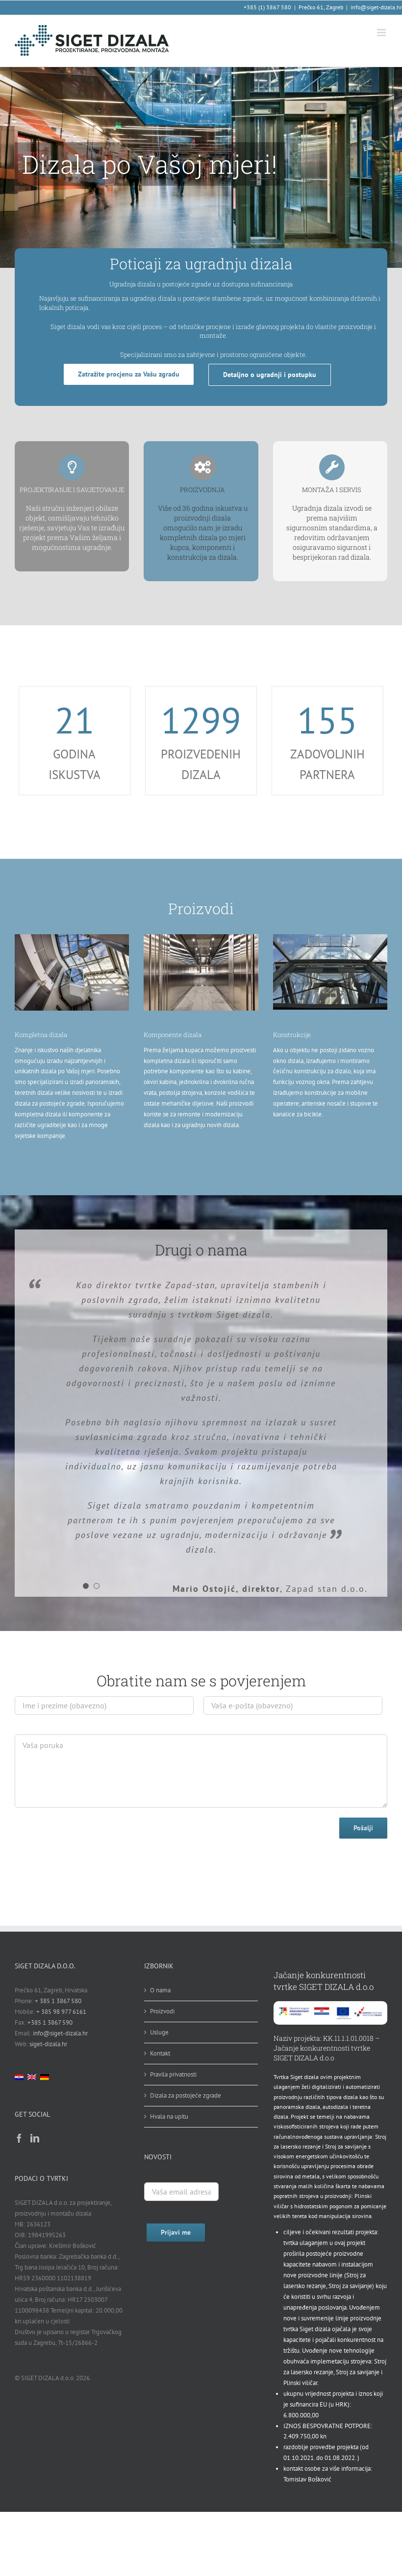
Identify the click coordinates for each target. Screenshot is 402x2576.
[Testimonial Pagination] (86, 1586)
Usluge (159, 2032)
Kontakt (160, 2053)
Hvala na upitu (169, 2116)
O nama (160, 1990)
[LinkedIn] (34, 2137)
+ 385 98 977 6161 (61, 2012)
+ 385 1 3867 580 (58, 2001)
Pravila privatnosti (173, 2074)
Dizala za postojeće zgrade (185, 2095)
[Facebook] (19, 2137)
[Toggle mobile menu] (382, 32)
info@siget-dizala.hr (376, 7)
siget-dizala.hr (48, 2044)
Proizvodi (162, 2011)
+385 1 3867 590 (50, 2022)
